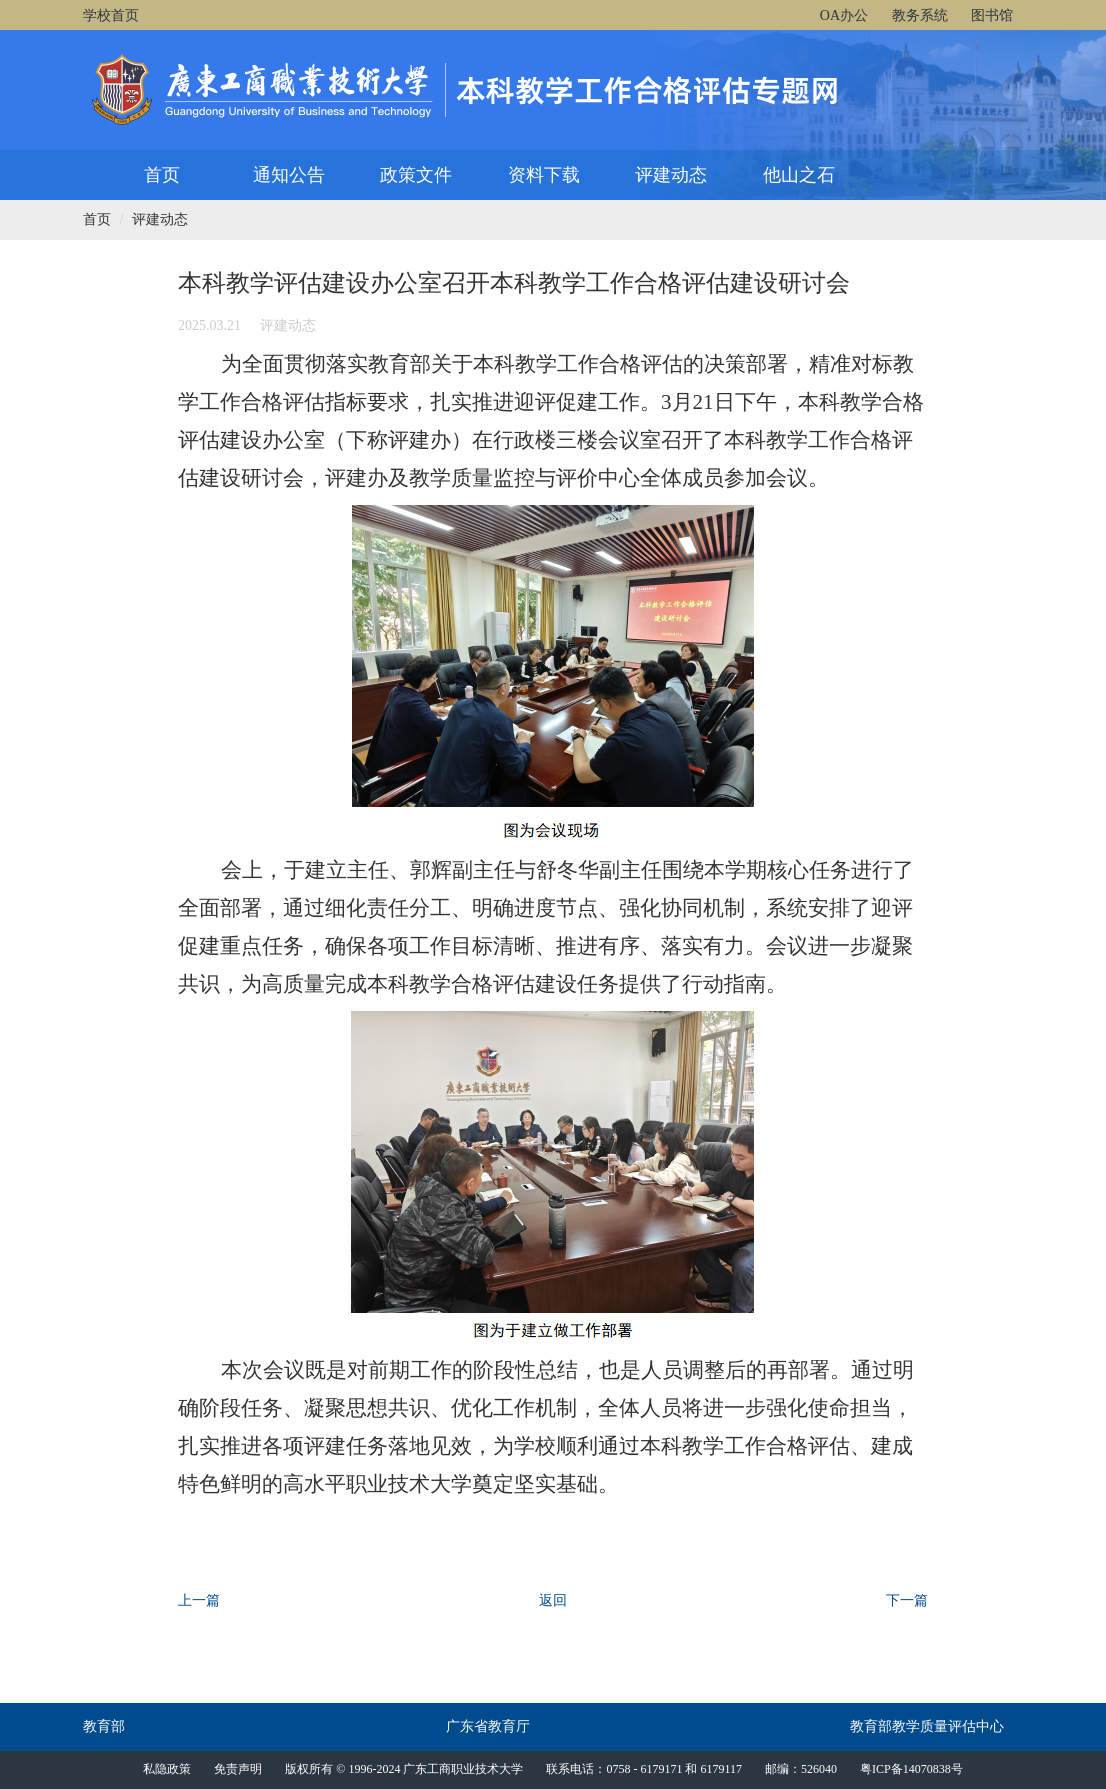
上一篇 (199, 1600)
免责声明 (238, 1769)
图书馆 (992, 15)
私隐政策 (167, 1769)
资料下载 (544, 175)
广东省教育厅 (488, 1726)
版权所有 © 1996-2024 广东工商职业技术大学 (404, 1769)
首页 (162, 175)
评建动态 (671, 175)
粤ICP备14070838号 (911, 1769)
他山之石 (799, 175)
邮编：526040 (801, 1769)
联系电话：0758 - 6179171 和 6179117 (644, 1769)
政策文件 (416, 175)
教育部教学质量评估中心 (927, 1726)
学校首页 (111, 15)
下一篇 (907, 1600)
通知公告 (289, 175)
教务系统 (920, 15)
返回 (553, 1600)
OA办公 (844, 15)
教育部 (104, 1726)
